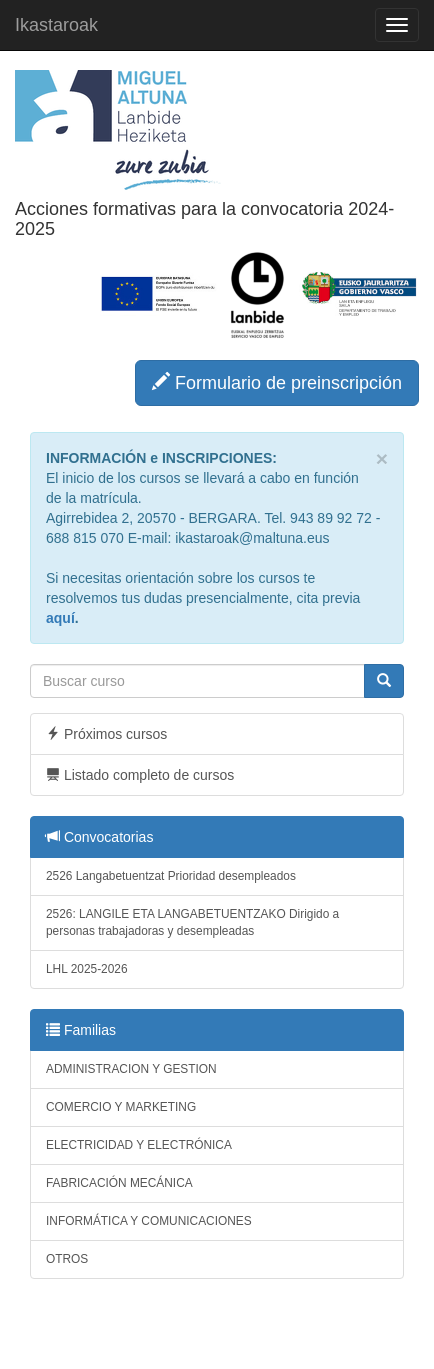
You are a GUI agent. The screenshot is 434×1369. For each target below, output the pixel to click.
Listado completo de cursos (140, 775)
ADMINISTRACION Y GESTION (131, 1069)
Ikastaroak (56, 25)
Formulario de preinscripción (277, 382)
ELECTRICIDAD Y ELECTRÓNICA (139, 1145)
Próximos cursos (106, 734)
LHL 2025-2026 (87, 969)
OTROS (67, 1259)
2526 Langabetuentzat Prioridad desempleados (171, 876)
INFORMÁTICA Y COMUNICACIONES (149, 1221)
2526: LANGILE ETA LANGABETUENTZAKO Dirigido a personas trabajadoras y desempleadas (192, 922)
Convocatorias (99, 837)
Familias (81, 1030)
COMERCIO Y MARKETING (121, 1107)
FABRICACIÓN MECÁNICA (119, 1183)
